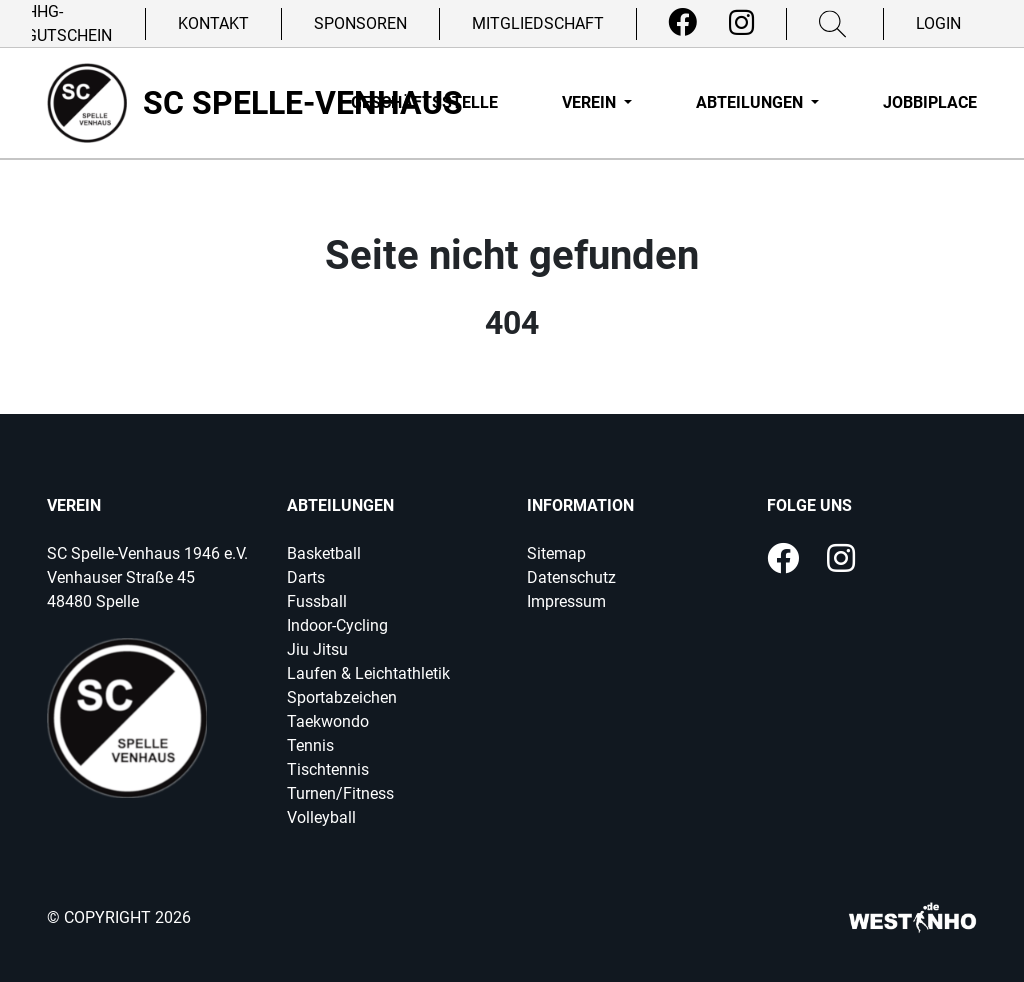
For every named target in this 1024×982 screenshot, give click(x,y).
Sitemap (556, 553)
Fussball (317, 601)
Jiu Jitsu (317, 649)
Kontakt (213, 23)
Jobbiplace (930, 102)
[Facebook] (682, 23)
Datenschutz (571, 577)
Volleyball (321, 817)
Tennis (310, 745)
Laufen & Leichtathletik (368, 673)
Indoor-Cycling (337, 625)
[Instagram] (741, 23)
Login (938, 23)
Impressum (566, 601)
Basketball (324, 553)
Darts (306, 577)
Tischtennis (328, 769)
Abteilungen (751, 102)
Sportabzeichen (342, 697)
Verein (591, 102)
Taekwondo (328, 721)
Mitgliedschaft (538, 23)
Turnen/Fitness (340, 793)
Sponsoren (360, 23)
